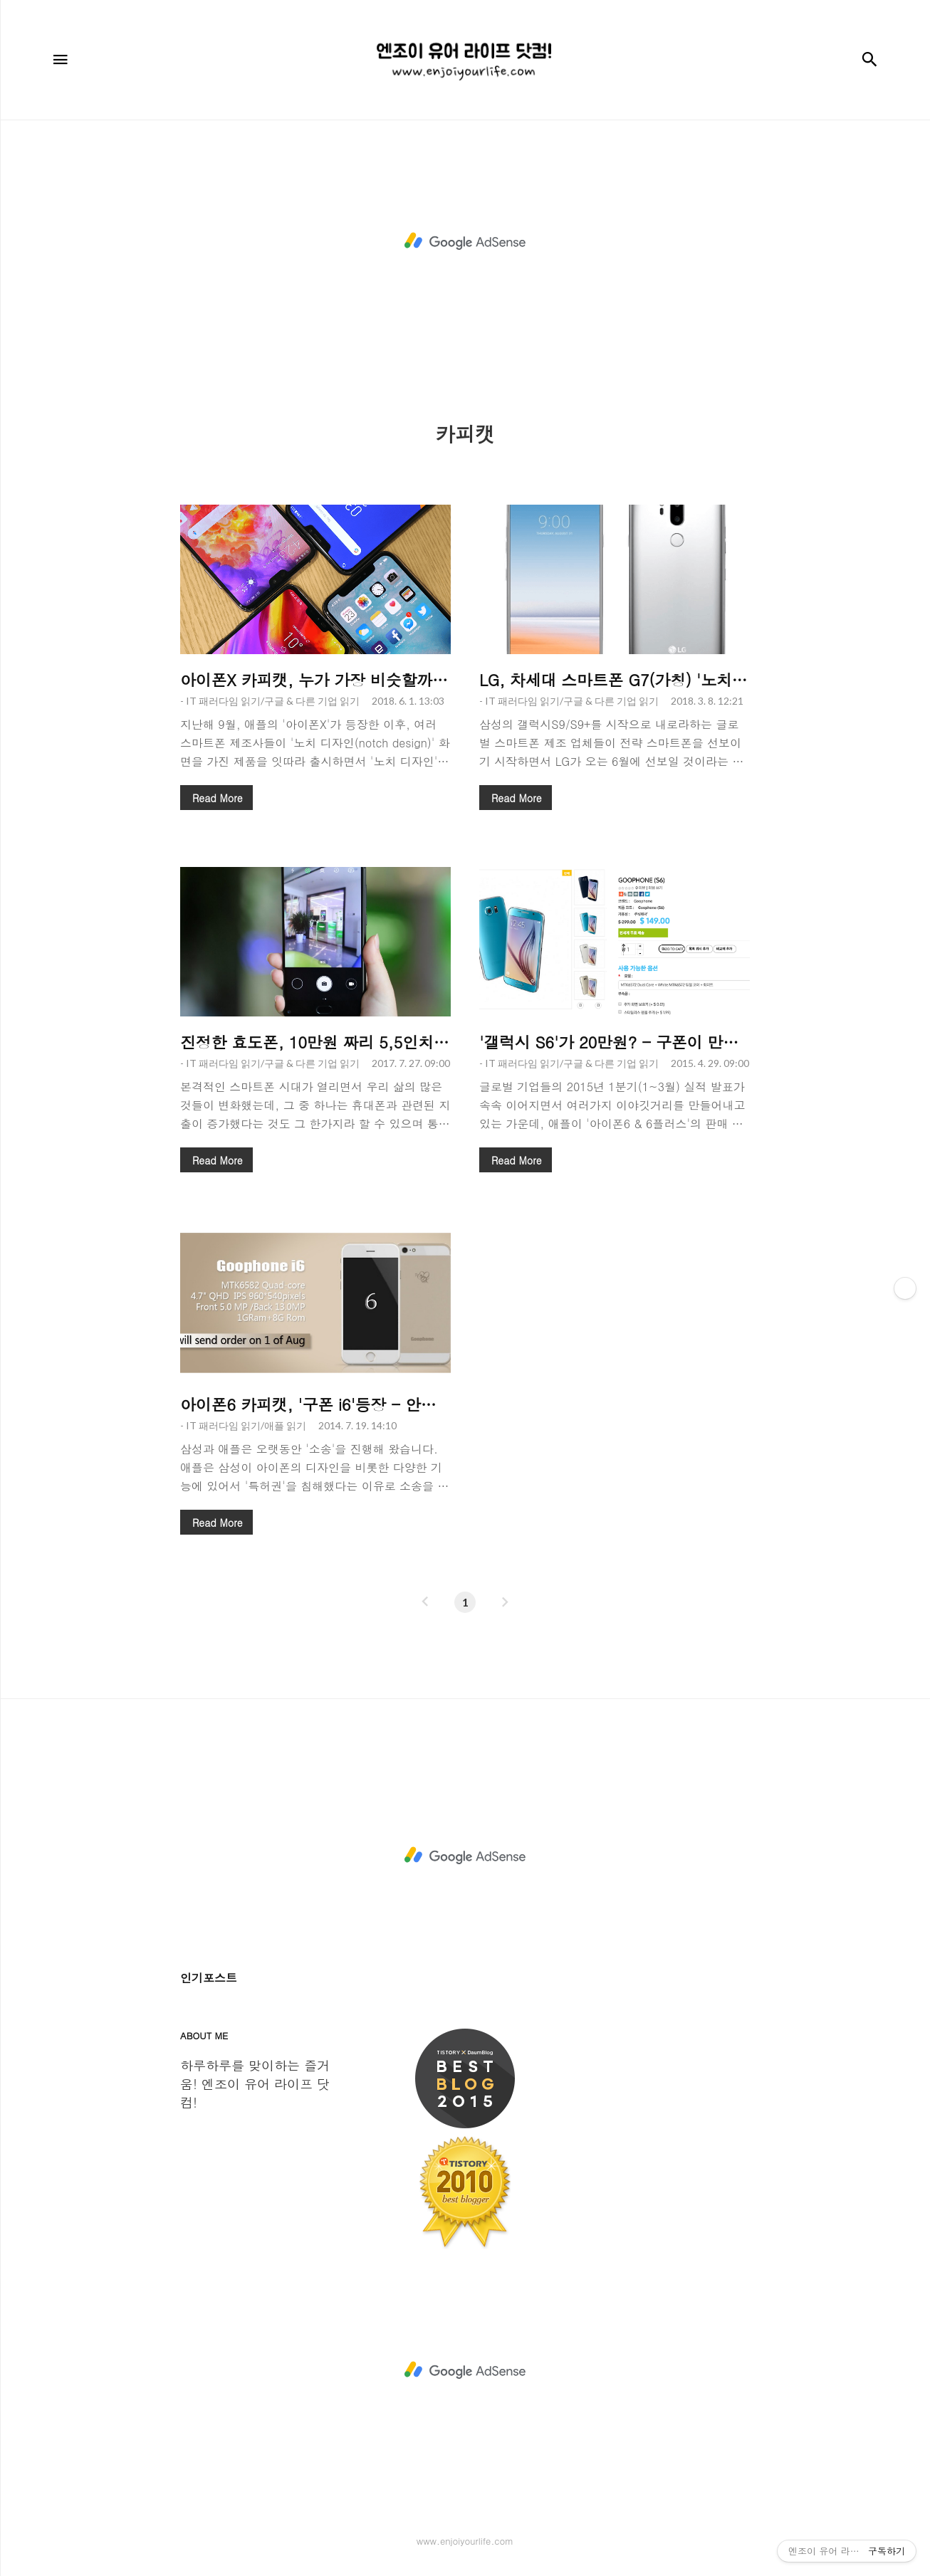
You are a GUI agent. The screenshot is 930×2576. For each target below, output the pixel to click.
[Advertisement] (465, 241)
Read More (217, 798)
